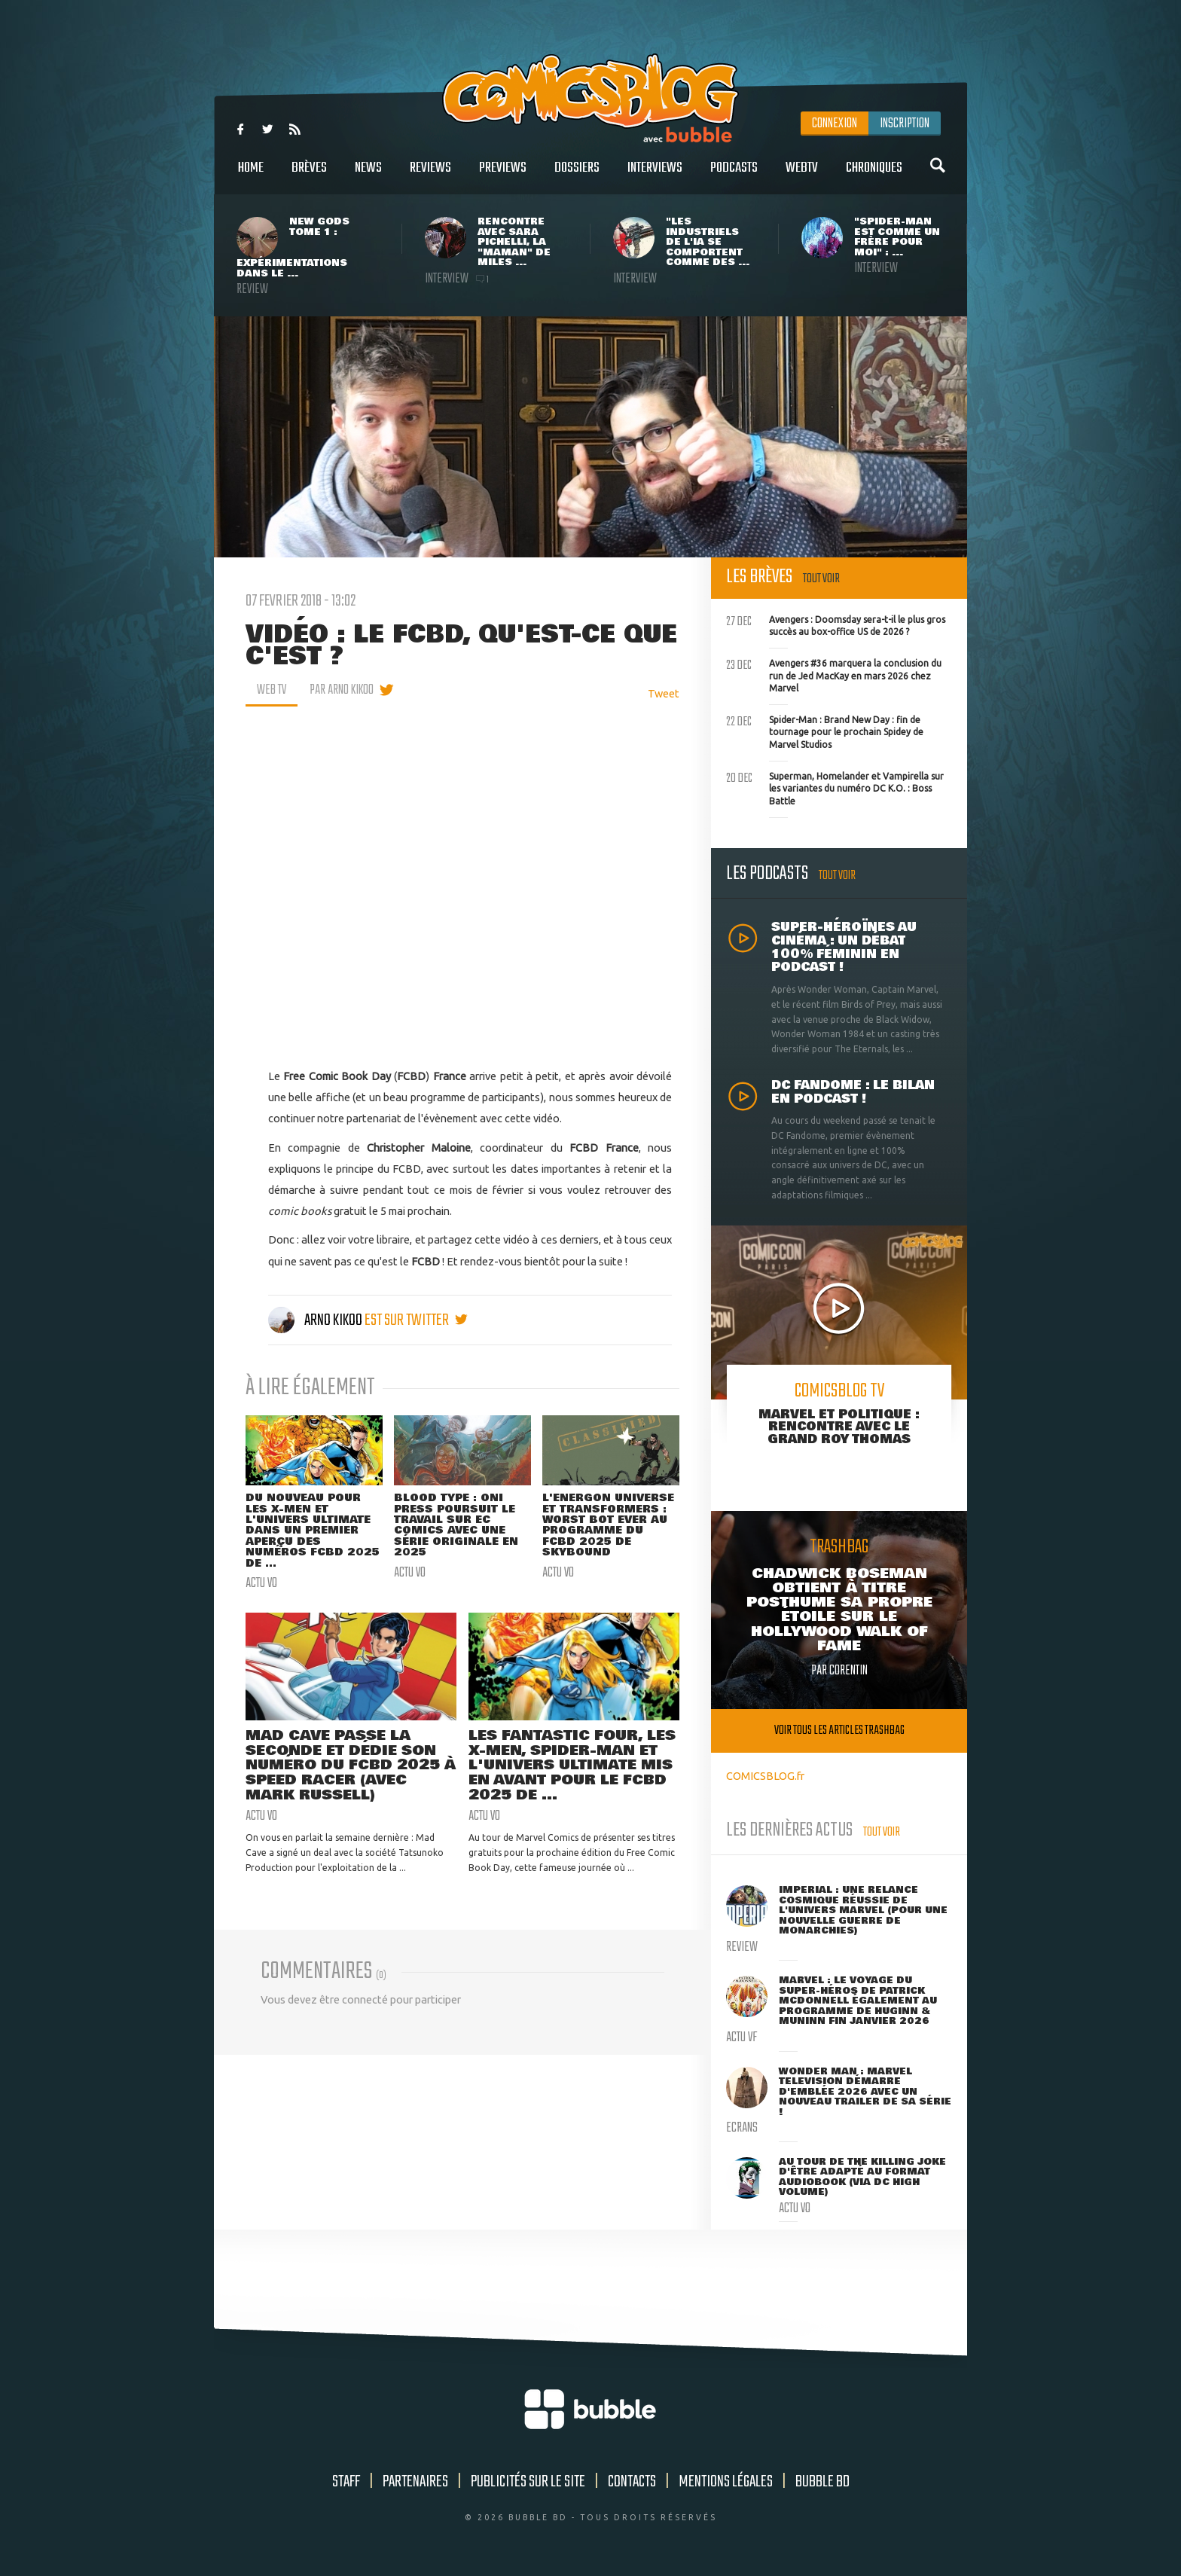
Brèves (309, 176)
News (368, 176)
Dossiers (577, 176)
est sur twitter (416, 1320)
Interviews (655, 176)
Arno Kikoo (316, 1320)
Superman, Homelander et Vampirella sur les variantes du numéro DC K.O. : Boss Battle (835, 787)
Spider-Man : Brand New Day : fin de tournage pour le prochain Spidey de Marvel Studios (824, 730)
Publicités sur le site (528, 2481)
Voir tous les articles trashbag (839, 1730)
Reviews (430, 176)
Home (250, 176)
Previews (502, 176)
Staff (346, 2481)
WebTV (802, 176)
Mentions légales (726, 2481)
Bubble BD (822, 2481)
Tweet (663, 693)
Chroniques (874, 176)
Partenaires (415, 2481)
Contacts (632, 2481)
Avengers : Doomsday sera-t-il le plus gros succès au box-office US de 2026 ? (835, 624)
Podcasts (734, 176)
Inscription (904, 123)
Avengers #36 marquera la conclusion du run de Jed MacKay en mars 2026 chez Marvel (833, 674)
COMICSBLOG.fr (765, 1775)
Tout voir (821, 579)
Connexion (834, 123)
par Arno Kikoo (342, 689)
